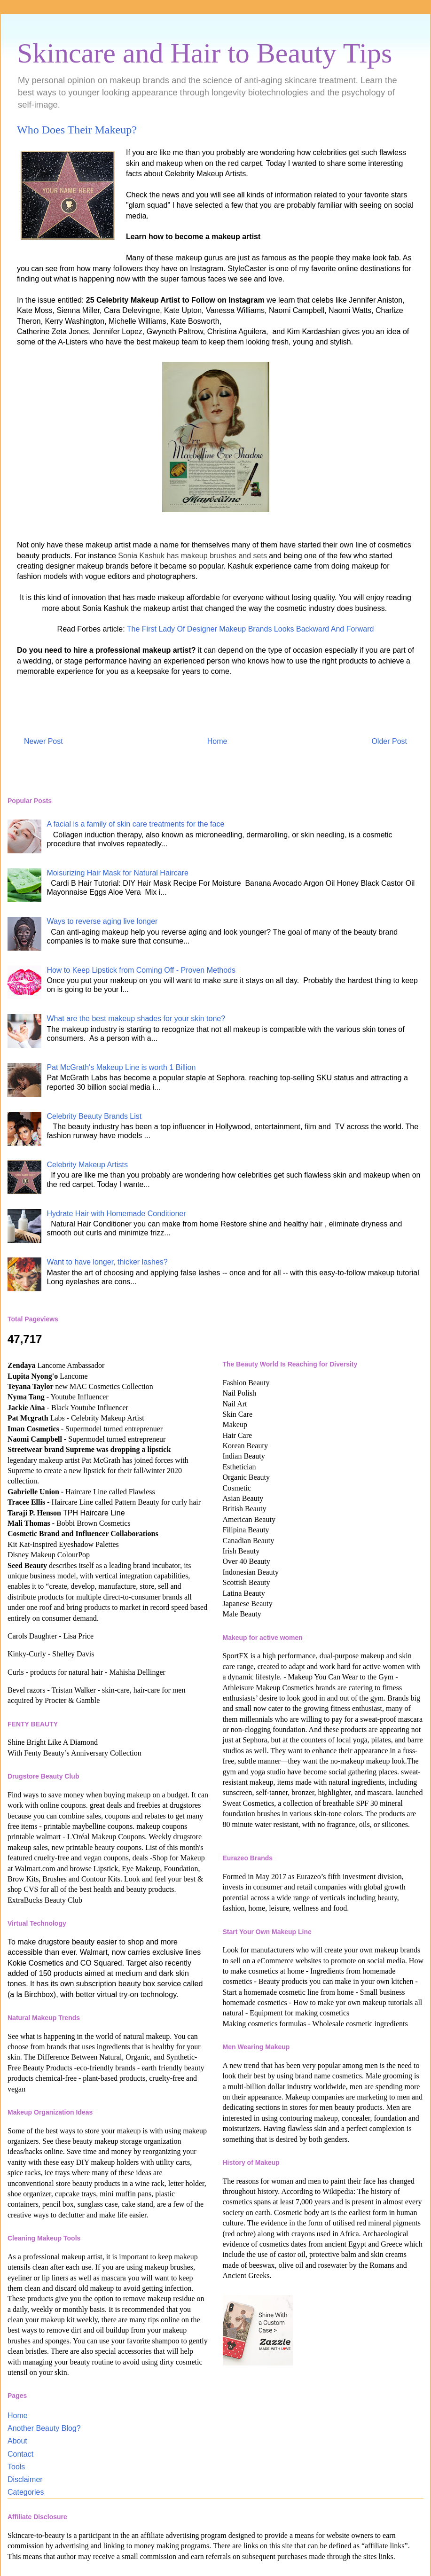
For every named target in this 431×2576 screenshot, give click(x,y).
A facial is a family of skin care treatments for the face (135, 824)
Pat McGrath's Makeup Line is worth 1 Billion (121, 1067)
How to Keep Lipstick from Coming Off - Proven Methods (141, 970)
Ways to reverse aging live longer (102, 921)
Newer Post (43, 741)
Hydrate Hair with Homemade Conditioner (116, 1214)
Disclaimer (25, 2479)
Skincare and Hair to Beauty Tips (204, 53)
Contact (20, 2454)
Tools (16, 2467)
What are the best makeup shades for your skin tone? (136, 1019)
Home (217, 741)
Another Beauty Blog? (44, 2428)
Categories (26, 2492)
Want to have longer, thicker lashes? (107, 1262)
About (17, 2441)
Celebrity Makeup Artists (87, 1165)
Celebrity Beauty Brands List (94, 1116)
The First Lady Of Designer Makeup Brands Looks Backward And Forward (250, 629)
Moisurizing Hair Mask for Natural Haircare (117, 873)
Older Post (389, 741)
